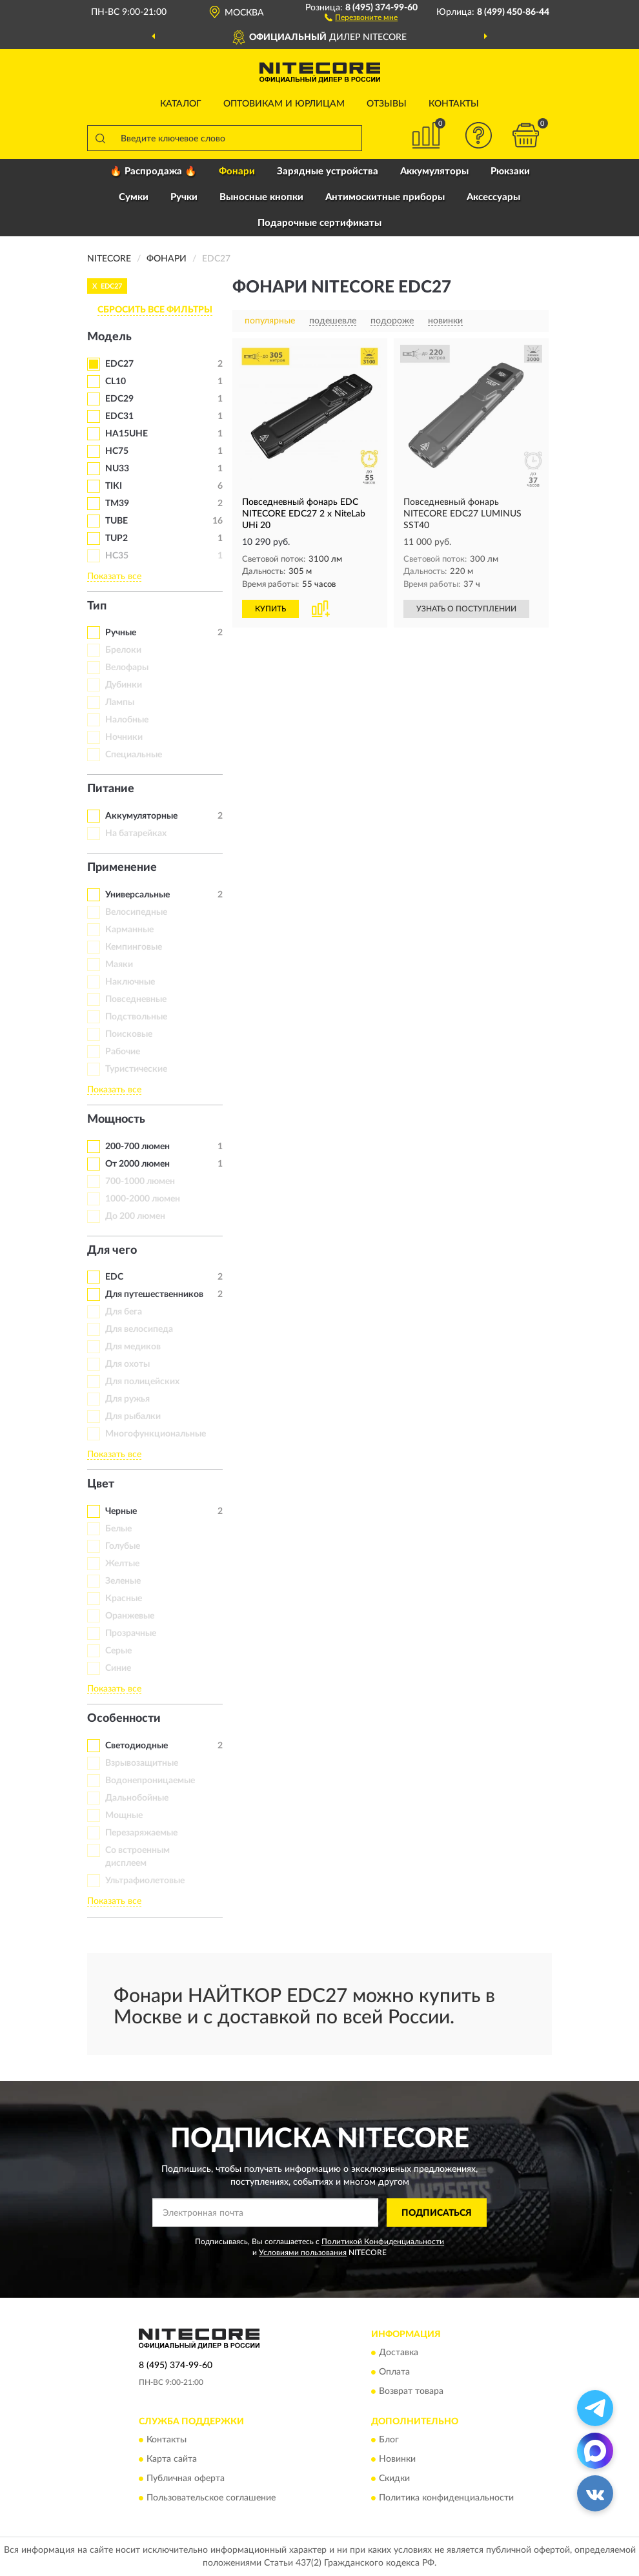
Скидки (394, 2479)
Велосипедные (136, 912)
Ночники (124, 737)
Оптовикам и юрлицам (284, 103)
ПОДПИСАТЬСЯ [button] (436, 2213)
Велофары (126, 667)
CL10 (115, 381)
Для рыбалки (133, 1416)
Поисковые (128, 1034)
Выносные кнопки (261, 197)
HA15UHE (126, 433)
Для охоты (127, 1364)
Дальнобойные (136, 1798)
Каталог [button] (180, 103)
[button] (361, 17)
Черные (121, 1511)
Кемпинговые (133, 947)
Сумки (133, 197)
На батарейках (136, 833)
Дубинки (123, 685)
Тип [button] (97, 606)
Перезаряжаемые (141, 1832)
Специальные (133, 754)
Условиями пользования (303, 2252)
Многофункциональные (155, 1433)
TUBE (116, 521)
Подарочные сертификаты (319, 223)
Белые (118, 1528)
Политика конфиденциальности (446, 2498)
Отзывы (387, 103)
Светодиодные (136, 1745)
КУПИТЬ (270, 609)
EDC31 (119, 416)
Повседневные (136, 999)
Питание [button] (110, 789)
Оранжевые (129, 1615)
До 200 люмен (135, 1216)
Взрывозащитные (141, 1763)
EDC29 (119, 399)
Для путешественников (154, 1294)
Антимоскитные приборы (385, 197)
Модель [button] (109, 337)
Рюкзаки (510, 171)
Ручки (184, 197)
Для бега (123, 1311)
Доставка (398, 2352)
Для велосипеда (139, 1329)
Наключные (130, 981)
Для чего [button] (112, 1250)
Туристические (136, 1069)
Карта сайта (172, 2459)
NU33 (117, 468)
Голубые (122, 1546)
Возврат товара (411, 2391)
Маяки (119, 964)
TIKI (113, 486)
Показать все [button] (114, 576)
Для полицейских (142, 1381)
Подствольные (136, 1016)
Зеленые (123, 1581)
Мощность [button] (116, 1119)
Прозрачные (130, 1633)
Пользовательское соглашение (211, 2498)
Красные (123, 1598)
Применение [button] (122, 868)
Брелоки (123, 650)
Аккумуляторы (434, 171)
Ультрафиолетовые (145, 1880)
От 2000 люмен (137, 1164)
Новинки (397, 2459)
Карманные (129, 929)
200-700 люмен (137, 1146)
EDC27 (119, 364)
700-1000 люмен (140, 1181)
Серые (118, 1650)
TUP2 (116, 538)
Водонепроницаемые (150, 1780)
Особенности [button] (124, 1718)
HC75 (116, 451)
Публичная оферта (186, 2479)
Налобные (126, 719)
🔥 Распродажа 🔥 (153, 171)
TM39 (117, 503)
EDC (114, 1277)
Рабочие (122, 1051)
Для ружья (127, 1399)
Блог (389, 2440)
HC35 (116, 555)
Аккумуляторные (141, 816)
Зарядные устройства (327, 171)
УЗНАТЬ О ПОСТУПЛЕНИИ (466, 609)
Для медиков (133, 1346)
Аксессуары (493, 197)
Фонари (237, 171)
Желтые (122, 1563)
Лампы (119, 702)
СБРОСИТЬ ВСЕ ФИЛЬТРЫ (154, 309)
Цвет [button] (100, 1484)
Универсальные (137, 894)
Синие (118, 1668)
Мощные (124, 1815)
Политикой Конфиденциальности (382, 2241)
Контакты (454, 103)
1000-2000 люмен (142, 1198)
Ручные (120, 632)
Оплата (394, 2372)
